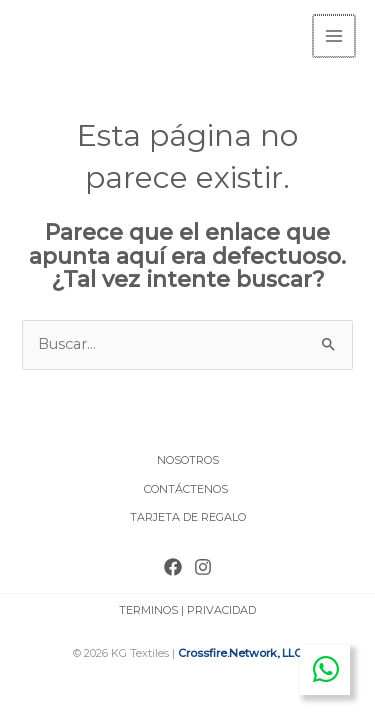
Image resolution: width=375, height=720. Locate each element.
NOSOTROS (188, 458)
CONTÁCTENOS (187, 487)
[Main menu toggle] (335, 35)
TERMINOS (148, 608)
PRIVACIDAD (221, 608)
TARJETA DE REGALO (188, 515)
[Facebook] (173, 565)
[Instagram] (203, 565)
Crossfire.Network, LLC (240, 651)
